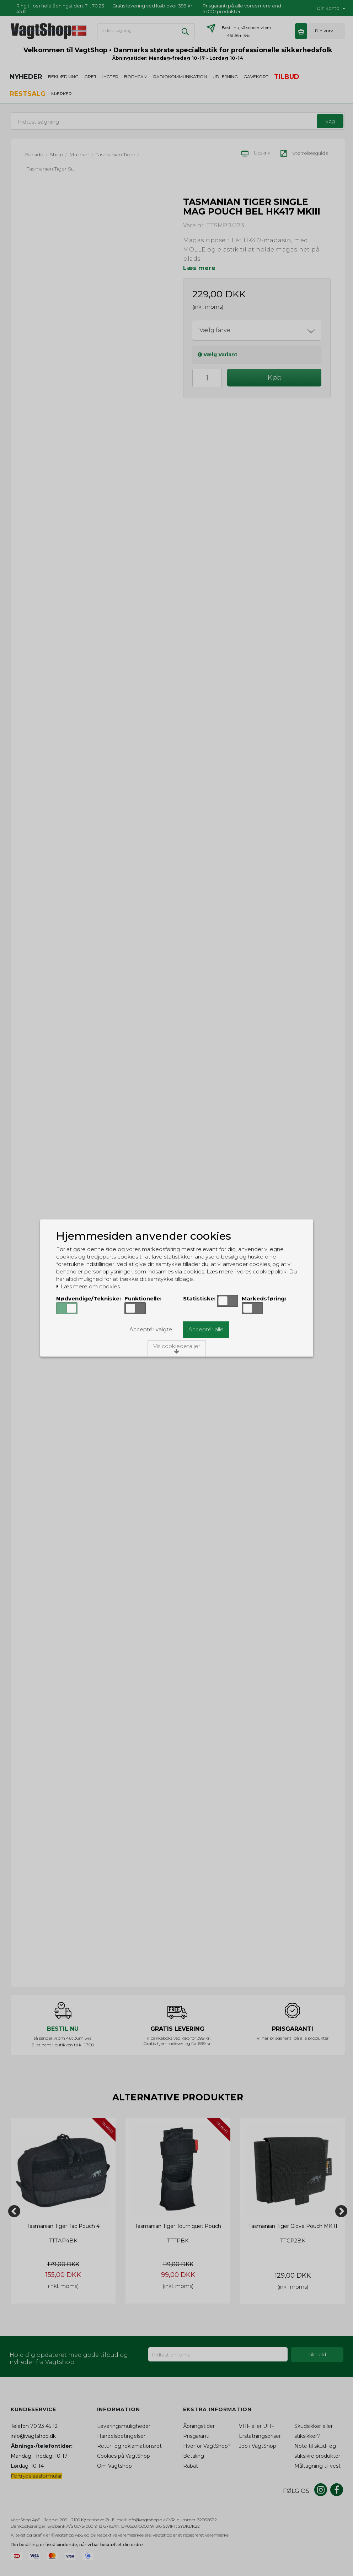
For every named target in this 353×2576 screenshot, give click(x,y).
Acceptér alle (206, 1329)
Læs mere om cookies (88, 1286)
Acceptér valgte (150, 1329)
